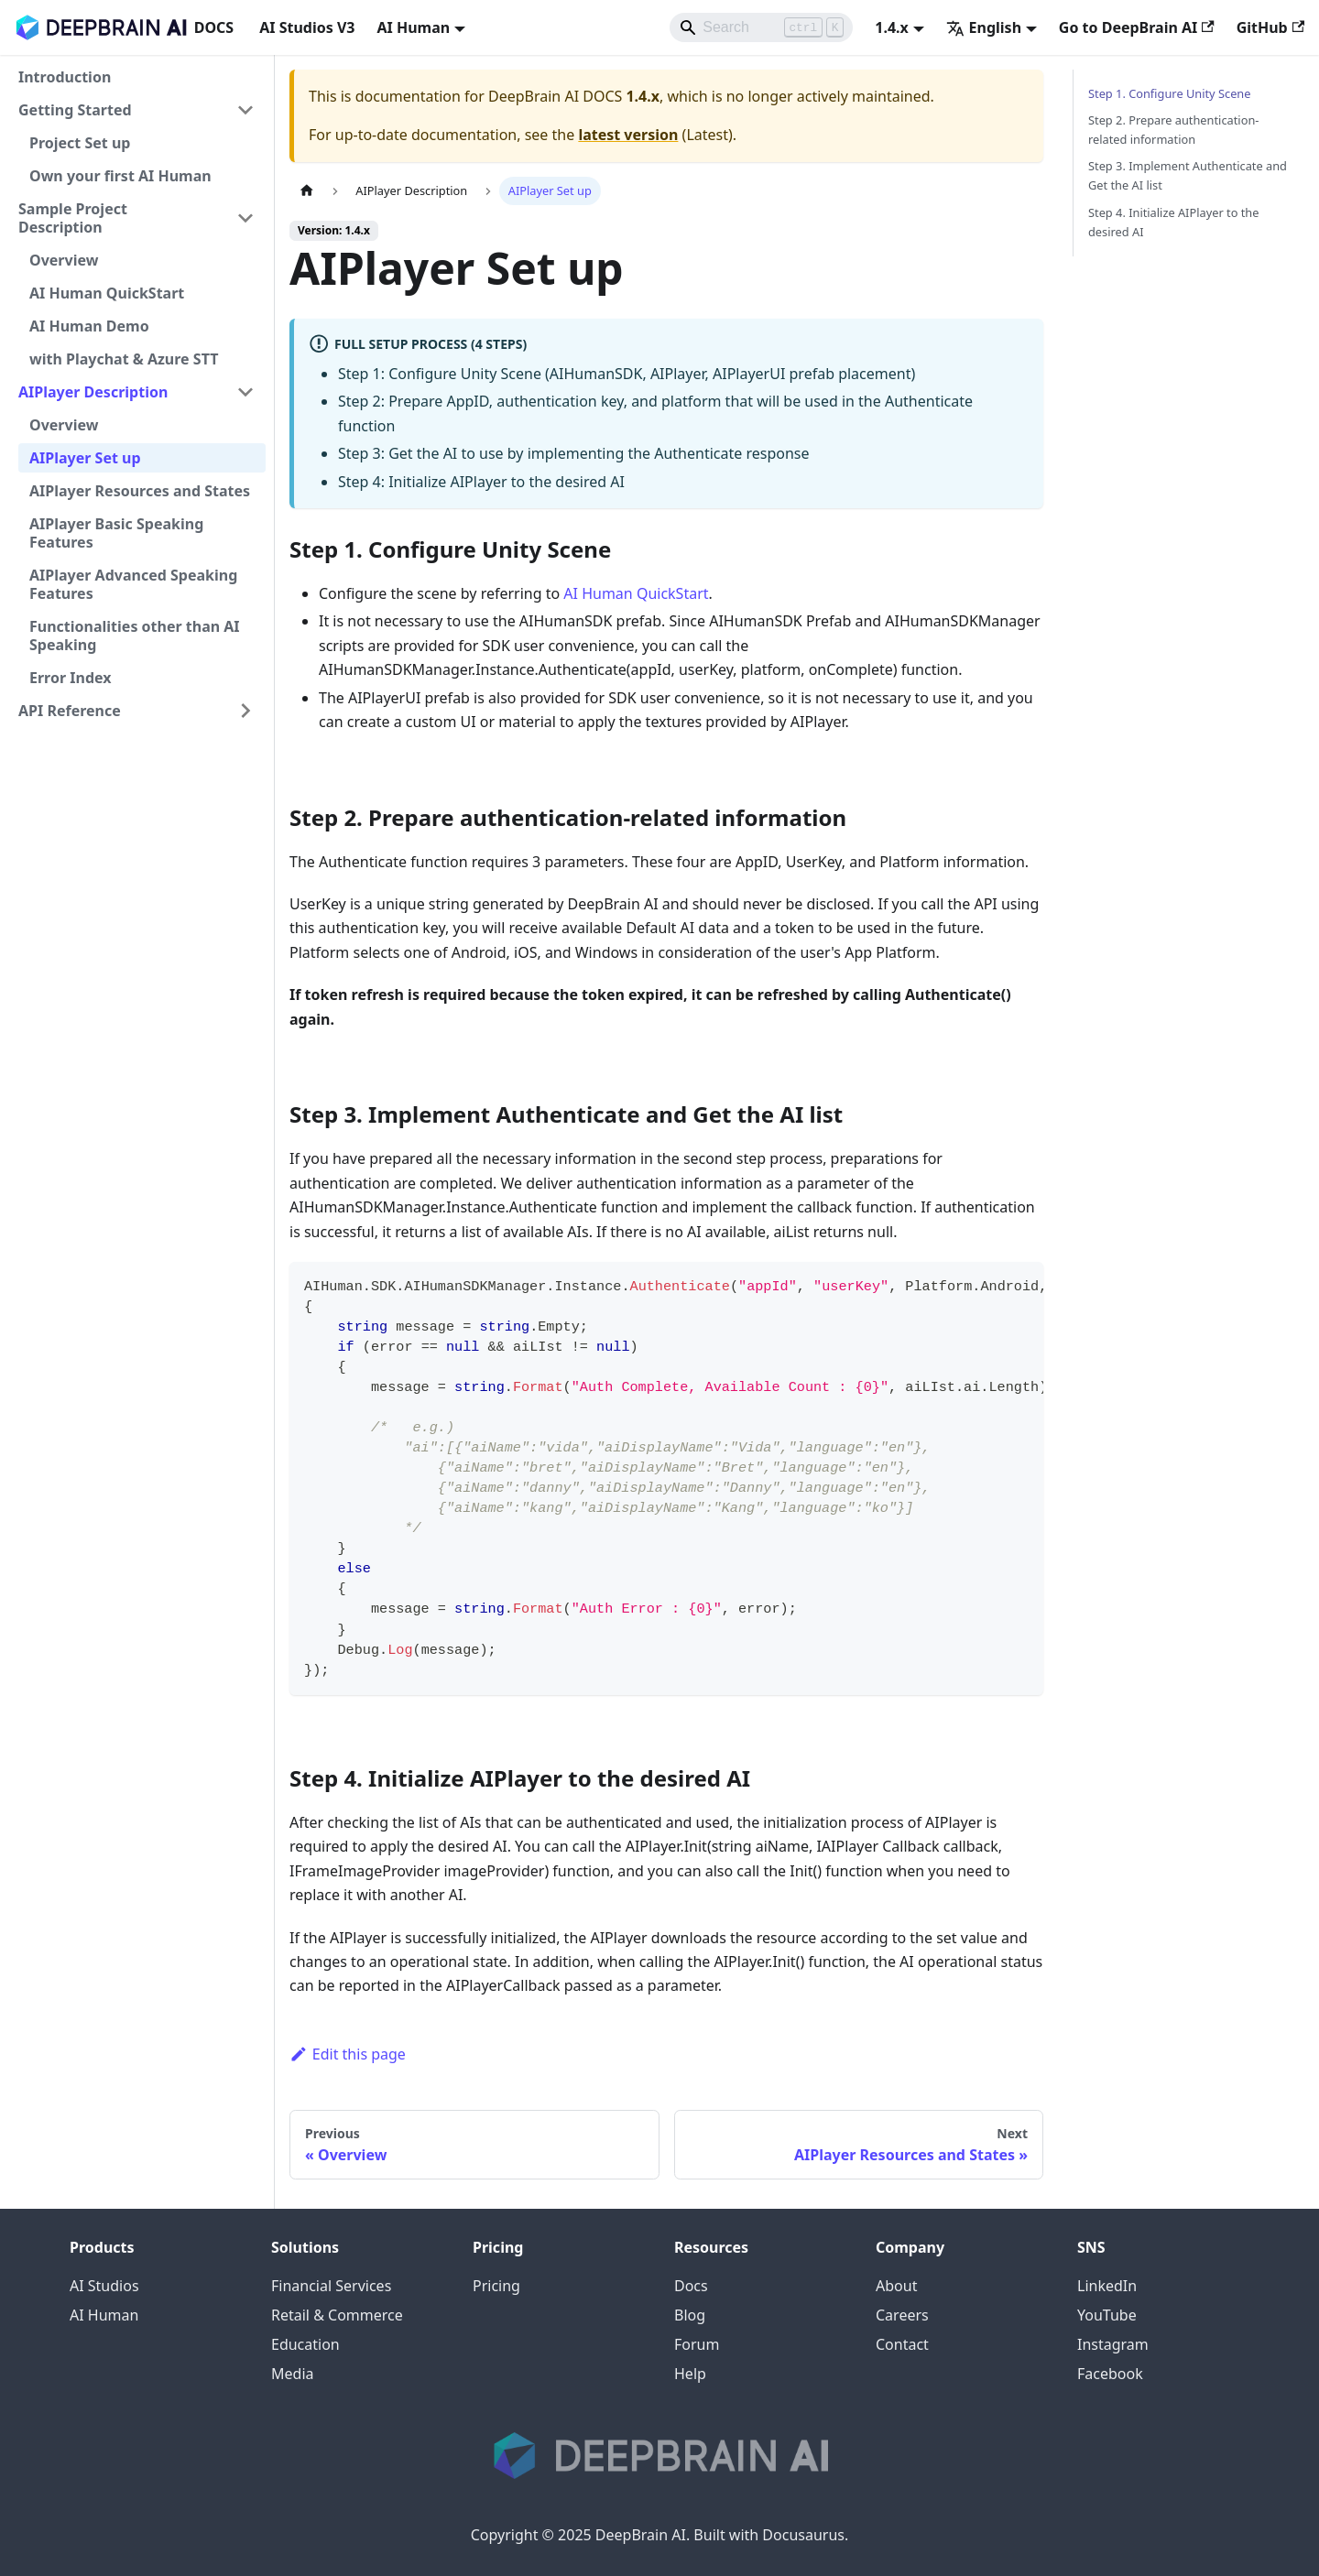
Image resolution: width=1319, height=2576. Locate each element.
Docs (691, 2286)
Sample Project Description (72, 218)
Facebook (1110, 2374)
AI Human (104, 2315)
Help (690, 2374)
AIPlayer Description (93, 392)
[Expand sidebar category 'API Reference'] (245, 710)
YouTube (1107, 2315)
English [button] (983, 27)
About (896, 2286)
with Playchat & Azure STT (123, 359)
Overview (63, 260)
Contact (902, 2344)
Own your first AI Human (120, 176)
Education (305, 2344)
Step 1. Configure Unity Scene (1169, 93)
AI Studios (104, 2286)
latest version (628, 135)
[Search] (761, 27)
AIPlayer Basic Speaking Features (116, 533)
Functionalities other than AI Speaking (134, 635)
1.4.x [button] (892, 27)
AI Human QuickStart (106, 293)
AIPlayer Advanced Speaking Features (133, 584)
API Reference (69, 711)
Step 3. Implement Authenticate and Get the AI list (1187, 175)
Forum (696, 2344)
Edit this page (347, 2054)
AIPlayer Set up (85, 458)
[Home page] (306, 191)
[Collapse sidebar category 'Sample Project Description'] (245, 218)
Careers (902, 2315)
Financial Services (331, 2286)
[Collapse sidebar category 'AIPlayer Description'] (245, 392)
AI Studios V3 (306, 27)
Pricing (496, 2286)
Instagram (1113, 2344)
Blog (689, 2315)
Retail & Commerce (337, 2315)
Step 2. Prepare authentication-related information (1173, 129)
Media (292, 2374)
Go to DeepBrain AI (1137, 27)
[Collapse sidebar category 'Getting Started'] (245, 110)
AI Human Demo (89, 326)
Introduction (64, 77)
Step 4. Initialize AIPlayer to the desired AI (1173, 222)
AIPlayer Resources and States (139, 491)
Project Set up (79, 143)
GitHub (1270, 27)
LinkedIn (1107, 2286)
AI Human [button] (413, 27)
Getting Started (75, 110)
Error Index (70, 678)
